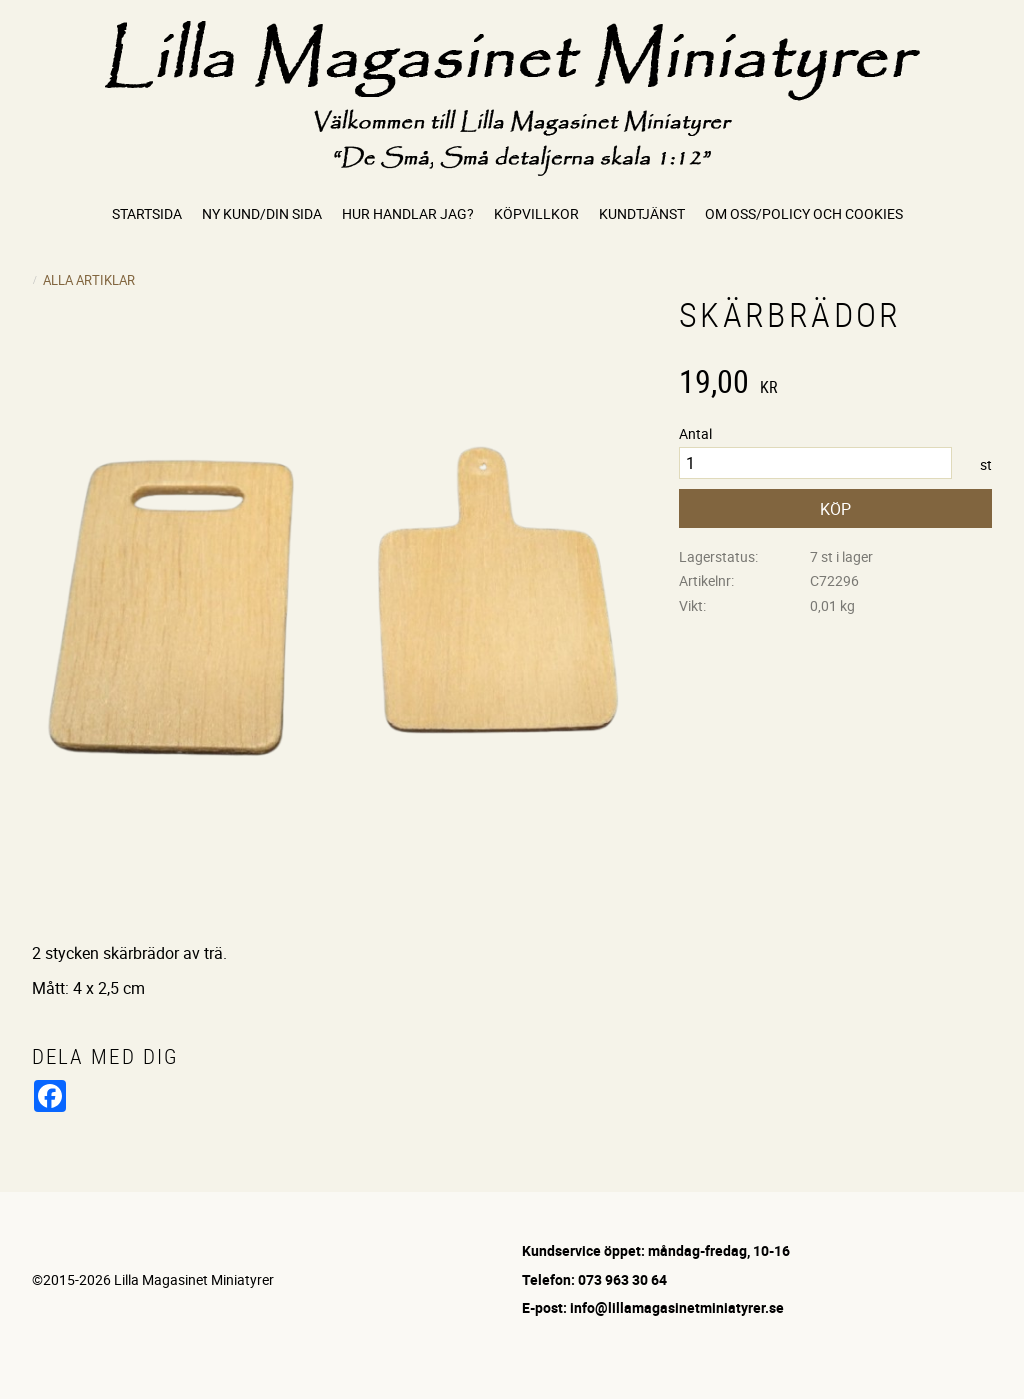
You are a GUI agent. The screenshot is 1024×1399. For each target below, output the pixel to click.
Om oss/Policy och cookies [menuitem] (804, 213)
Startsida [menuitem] (147, 213)
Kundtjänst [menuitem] (642, 213)
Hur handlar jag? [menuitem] (408, 213)
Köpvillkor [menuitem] (536, 213)
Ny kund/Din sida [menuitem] (262, 213)
